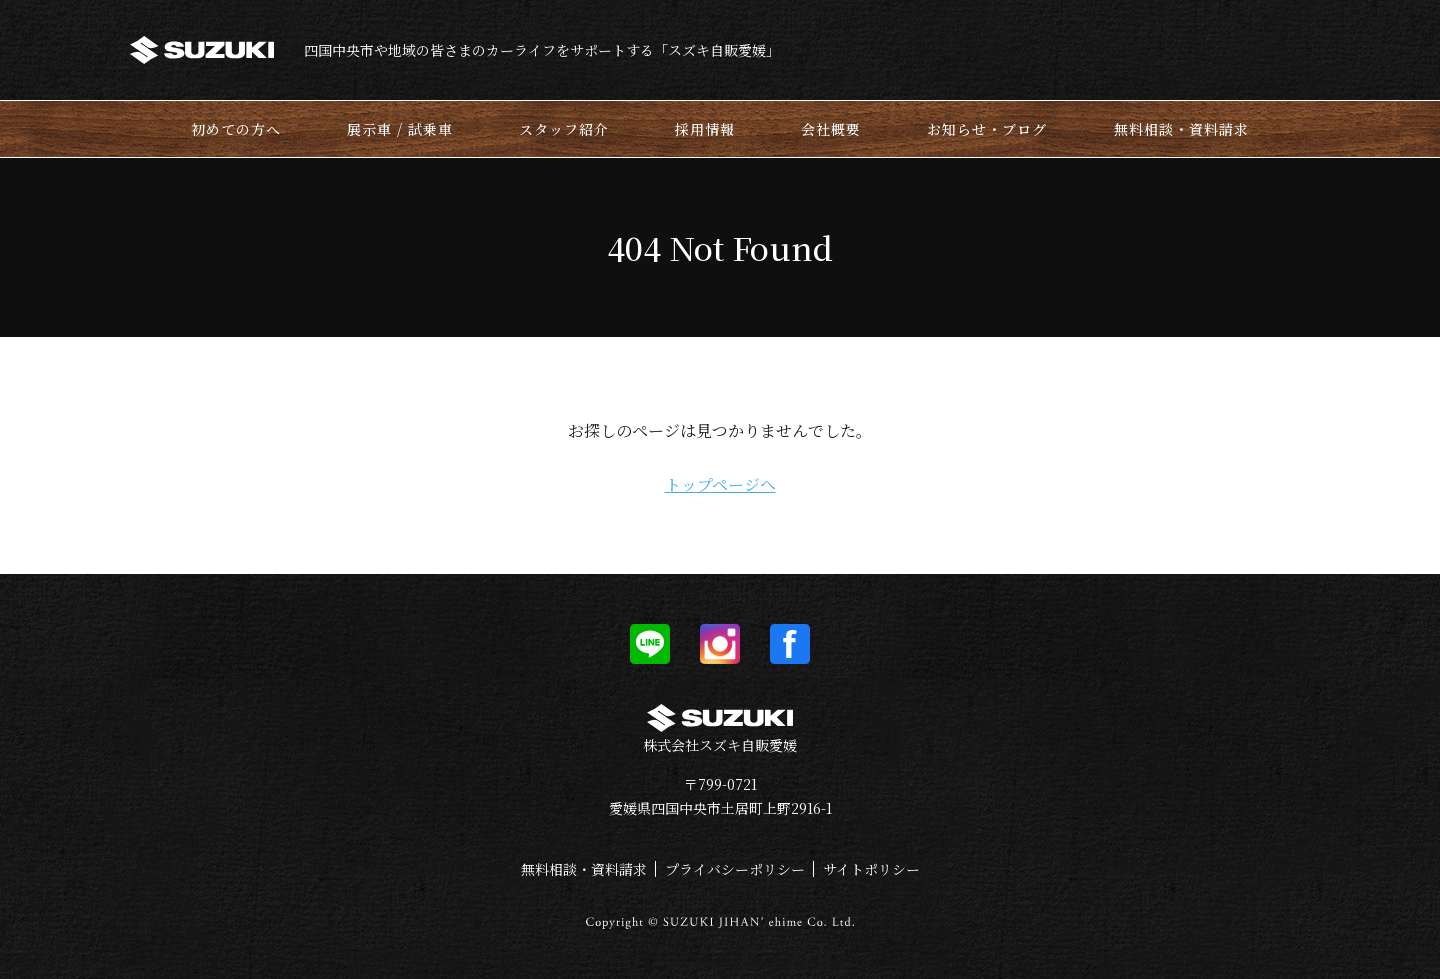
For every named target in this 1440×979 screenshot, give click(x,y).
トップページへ (720, 485)
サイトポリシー (871, 869)
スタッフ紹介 (564, 129)
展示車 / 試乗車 (400, 129)
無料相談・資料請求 (1181, 129)
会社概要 (831, 129)
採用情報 (705, 129)
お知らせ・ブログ (987, 129)
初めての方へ (236, 129)
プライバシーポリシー (735, 869)
